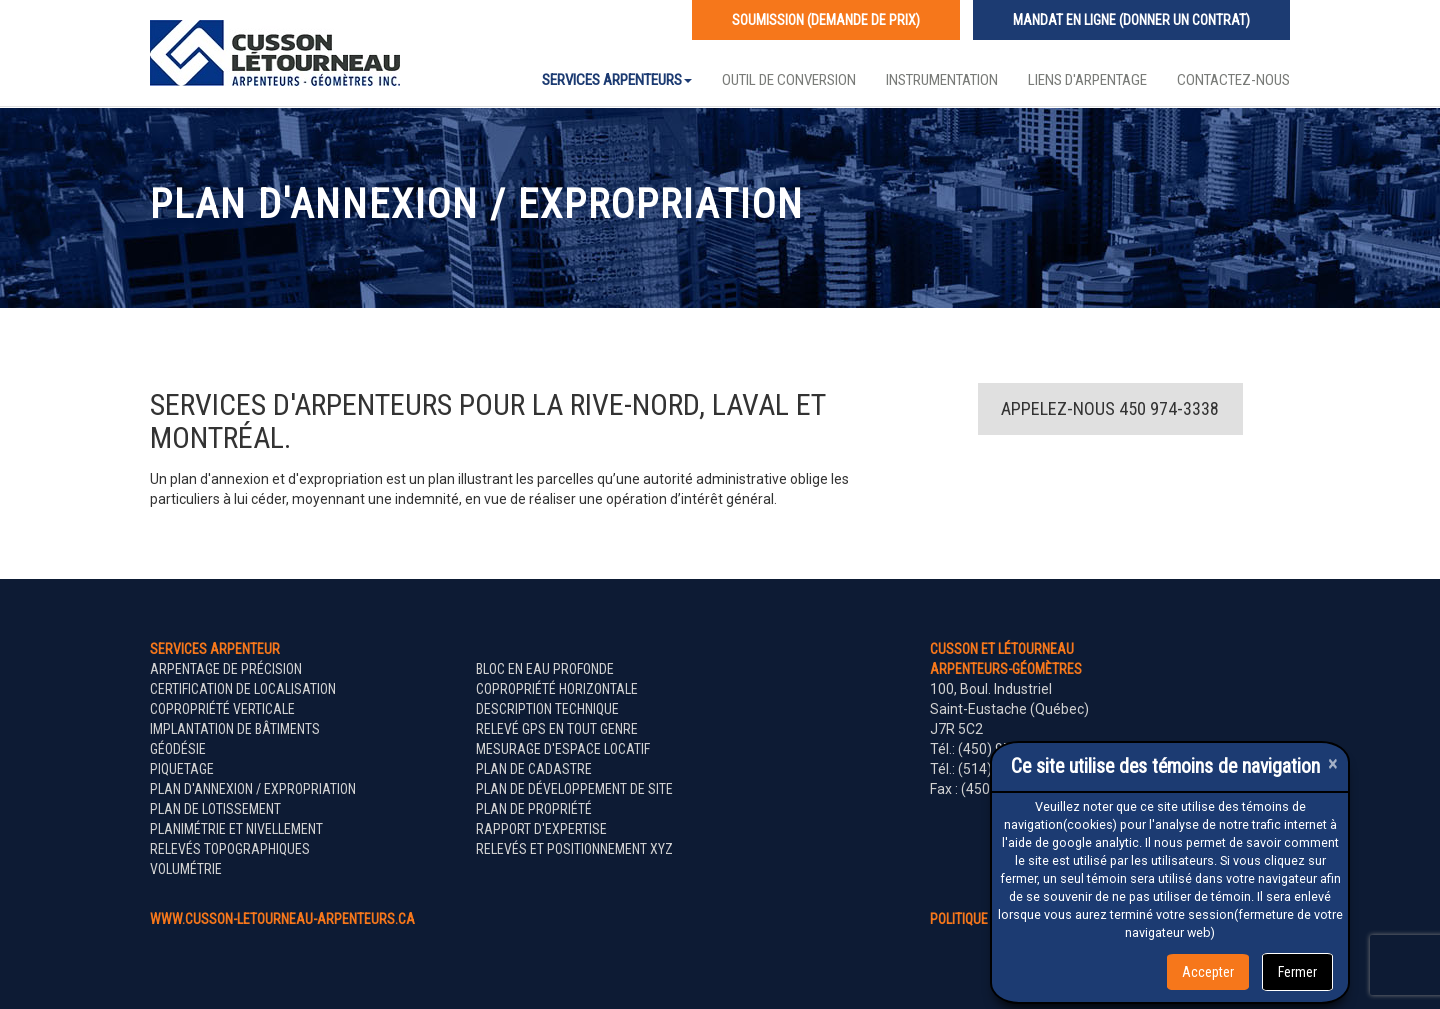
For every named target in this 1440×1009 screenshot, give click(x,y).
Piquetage (182, 769)
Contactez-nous (1233, 80)
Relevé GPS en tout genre (557, 729)
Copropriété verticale (222, 709)
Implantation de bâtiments (235, 729)
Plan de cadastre (534, 769)
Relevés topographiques (230, 849)
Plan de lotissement (215, 809)
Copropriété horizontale (557, 689)
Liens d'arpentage (1087, 80)
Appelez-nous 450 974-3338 (1110, 408)
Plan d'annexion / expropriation (253, 789)
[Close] (1333, 763)
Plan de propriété (534, 809)
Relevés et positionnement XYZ (574, 849)
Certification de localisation (243, 689)
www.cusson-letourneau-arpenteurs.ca (282, 919)
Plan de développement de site (574, 789)
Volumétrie (186, 869)
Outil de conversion (789, 80)
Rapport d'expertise (541, 829)
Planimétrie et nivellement (236, 829)
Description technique (547, 709)
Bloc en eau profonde (545, 669)
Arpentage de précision (226, 669)
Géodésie (178, 749)
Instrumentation (942, 80)
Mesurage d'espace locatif (563, 749)
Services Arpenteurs (617, 80)
